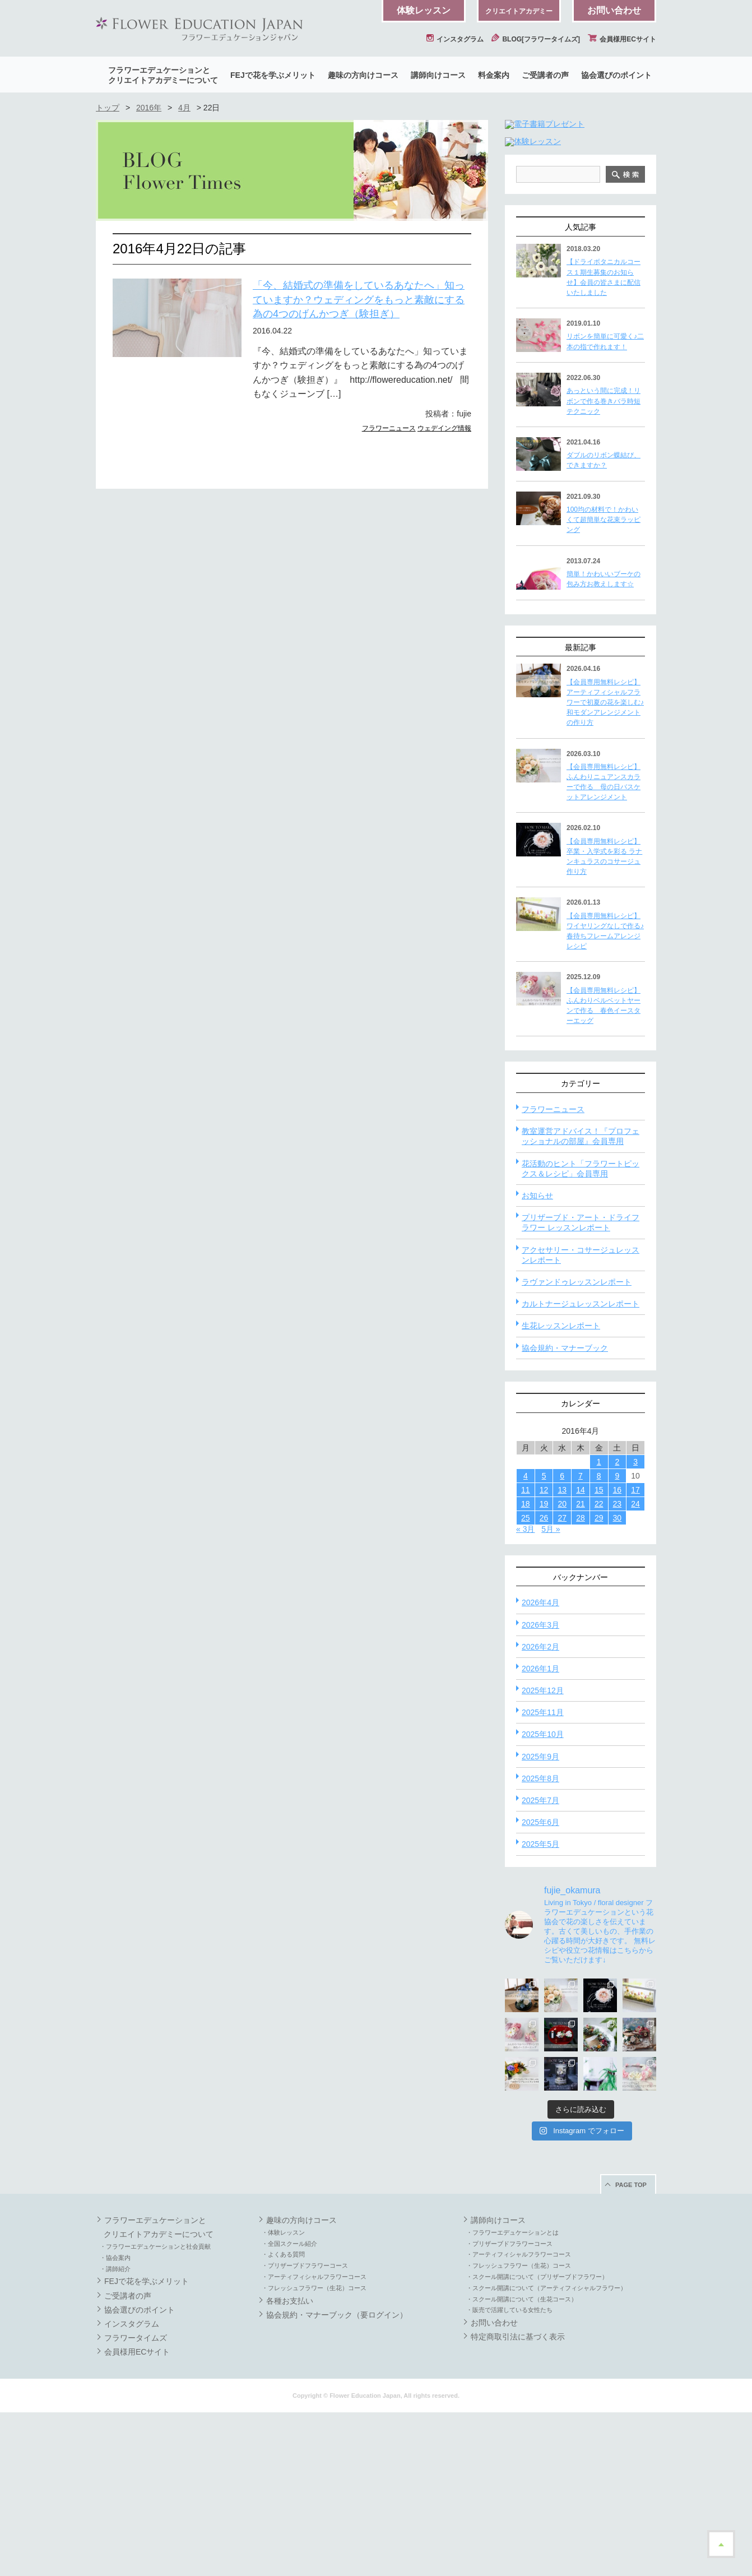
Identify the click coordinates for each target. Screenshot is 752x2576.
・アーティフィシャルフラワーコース (314, 2440)
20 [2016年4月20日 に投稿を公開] (562, 1667)
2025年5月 (540, 2007)
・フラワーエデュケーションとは (512, 2396)
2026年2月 (540, 1810)
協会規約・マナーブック (565, 1511)
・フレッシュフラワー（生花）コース (314, 2451)
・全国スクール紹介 (289, 2407)
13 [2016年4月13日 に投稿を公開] (562, 1653)
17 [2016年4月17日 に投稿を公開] (635, 1653)
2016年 (148, 107)
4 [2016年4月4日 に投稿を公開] (525, 1639)
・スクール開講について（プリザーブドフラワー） (537, 2440)
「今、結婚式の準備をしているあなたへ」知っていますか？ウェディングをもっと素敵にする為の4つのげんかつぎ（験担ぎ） (359, 299)
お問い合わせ (614, 10)
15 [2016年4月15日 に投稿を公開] (599, 1653)
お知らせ (537, 1359)
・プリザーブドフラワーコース (305, 2429)
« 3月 (525, 1692)
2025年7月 (540, 1963)
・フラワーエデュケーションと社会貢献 (155, 2410)
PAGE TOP (631, 2348)
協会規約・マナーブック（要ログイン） (336, 2478)
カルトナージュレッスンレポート (580, 1467)
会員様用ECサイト (622, 39)
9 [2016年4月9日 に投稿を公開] (617, 1639)
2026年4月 (540, 1766)
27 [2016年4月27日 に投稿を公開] (562, 1681)
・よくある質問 (283, 2418)
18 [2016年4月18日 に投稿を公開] (525, 1667)
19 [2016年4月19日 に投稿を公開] (544, 1667)
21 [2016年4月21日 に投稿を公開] (580, 1667)
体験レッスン (424, 10)
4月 (184, 107)
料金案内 (493, 75)
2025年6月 (540, 1985)
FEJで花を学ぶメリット (272, 75)
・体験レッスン (283, 2396)
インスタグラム (455, 39)
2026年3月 (540, 1788)
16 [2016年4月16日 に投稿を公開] (617, 1653)
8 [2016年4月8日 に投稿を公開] (599, 1639)
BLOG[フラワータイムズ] (535, 39)
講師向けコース (438, 75)
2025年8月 (540, 1942)
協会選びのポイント (616, 75)
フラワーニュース (389, 428)
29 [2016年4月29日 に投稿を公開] (599, 1681)
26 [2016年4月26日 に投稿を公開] (544, 1681)
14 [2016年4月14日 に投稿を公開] (580, 1653)
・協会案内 (115, 2421)
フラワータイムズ (135, 2501)
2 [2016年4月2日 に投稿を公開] (617, 1625)
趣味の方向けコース (363, 75)
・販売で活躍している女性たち (509, 2473)
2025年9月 (540, 1920)
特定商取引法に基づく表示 (518, 2500)
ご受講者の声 (545, 75)
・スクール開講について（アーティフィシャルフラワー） (546, 2451)
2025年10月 (543, 1897)
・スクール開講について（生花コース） (521, 2462)
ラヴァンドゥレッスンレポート (577, 1445)
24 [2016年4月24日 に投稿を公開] (635, 1667)
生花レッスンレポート (561, 1489)
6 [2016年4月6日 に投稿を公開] (562, 1639)
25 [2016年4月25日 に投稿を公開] (525, 1681)
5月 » (550, 1692)
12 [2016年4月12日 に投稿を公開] (544, 1653)
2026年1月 (540, 1832)
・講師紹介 (115, 2432)
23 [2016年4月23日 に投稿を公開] (617, 1667)
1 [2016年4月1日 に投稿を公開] (599, 1625)
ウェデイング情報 (444, 428)
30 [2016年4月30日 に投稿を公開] (617, 1681)
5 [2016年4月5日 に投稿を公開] (544, 1639)
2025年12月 (543, 1854)
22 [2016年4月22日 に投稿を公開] (599, 1667)
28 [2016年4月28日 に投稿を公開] (580, 1681)
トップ (107, 107)
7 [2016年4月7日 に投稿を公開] (580, 1639)
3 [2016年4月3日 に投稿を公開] (635, 1625)
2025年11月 (543, 1875)
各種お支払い (289, 2464)
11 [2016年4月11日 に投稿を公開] (525, 1653)
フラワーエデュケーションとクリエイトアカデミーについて (163, 75)
